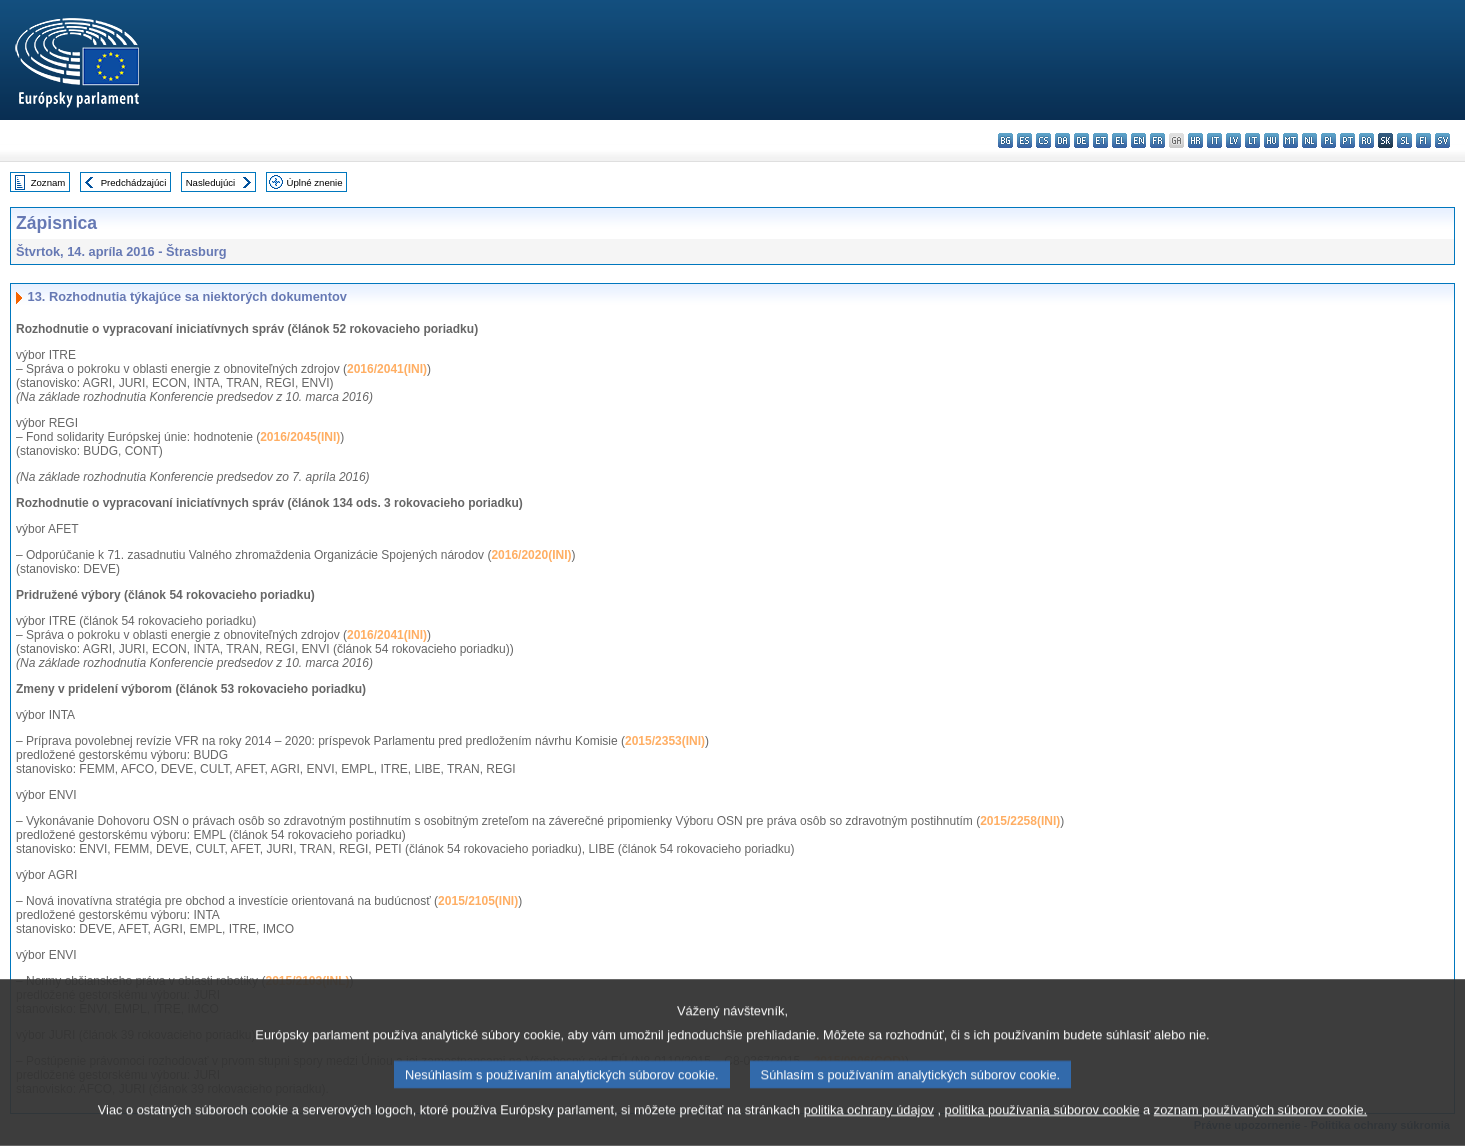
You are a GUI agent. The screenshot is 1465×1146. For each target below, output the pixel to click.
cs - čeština (1043, 140)
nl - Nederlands (1309, 140)
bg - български (1005, 140)
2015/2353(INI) (665, 741)
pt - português (1347, 140)
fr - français (1157, 140)
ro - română (1366, 140)
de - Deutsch (1081, 140)
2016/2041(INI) (387, 369)
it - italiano (1214, 140)
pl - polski (1328, 140)
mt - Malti (1290, 140)
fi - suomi (1423, 140)
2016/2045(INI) (300, 437)
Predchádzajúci (134, 182)
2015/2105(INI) (478, 901)
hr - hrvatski (1195, 140)
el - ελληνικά (1119, 140)
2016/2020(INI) (531, 555)
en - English (1138, 140)
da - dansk (1062, 140)
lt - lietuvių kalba (1252, 140)
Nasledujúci (211, 182)
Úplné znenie (315, 182)
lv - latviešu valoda (1233, 140)
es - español (1024, 140)
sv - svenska (1442, 140)
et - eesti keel (1100, 140)
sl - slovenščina (1404, 140)
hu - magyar (1271, 140)
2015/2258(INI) (1020, 821)
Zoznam (48, 182)
